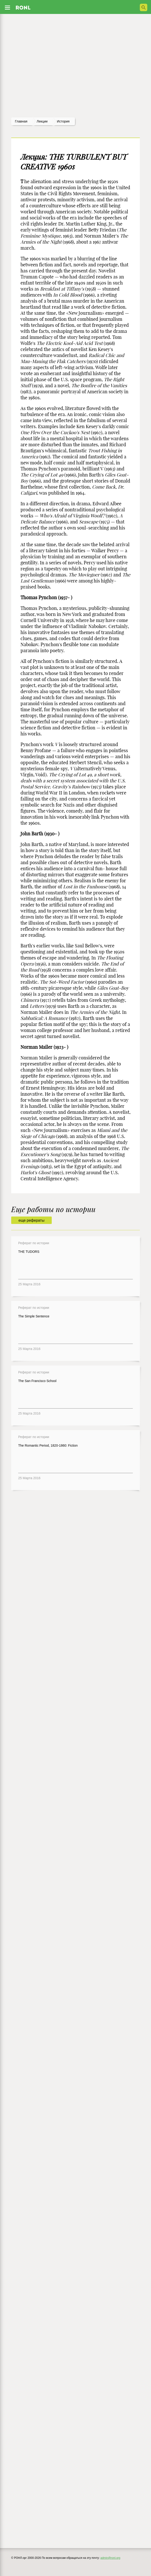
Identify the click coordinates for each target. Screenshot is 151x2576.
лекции (42, 121)
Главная (21, 121)
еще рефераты (31, 1220)
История (63, 121)
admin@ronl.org (110, 2557)
